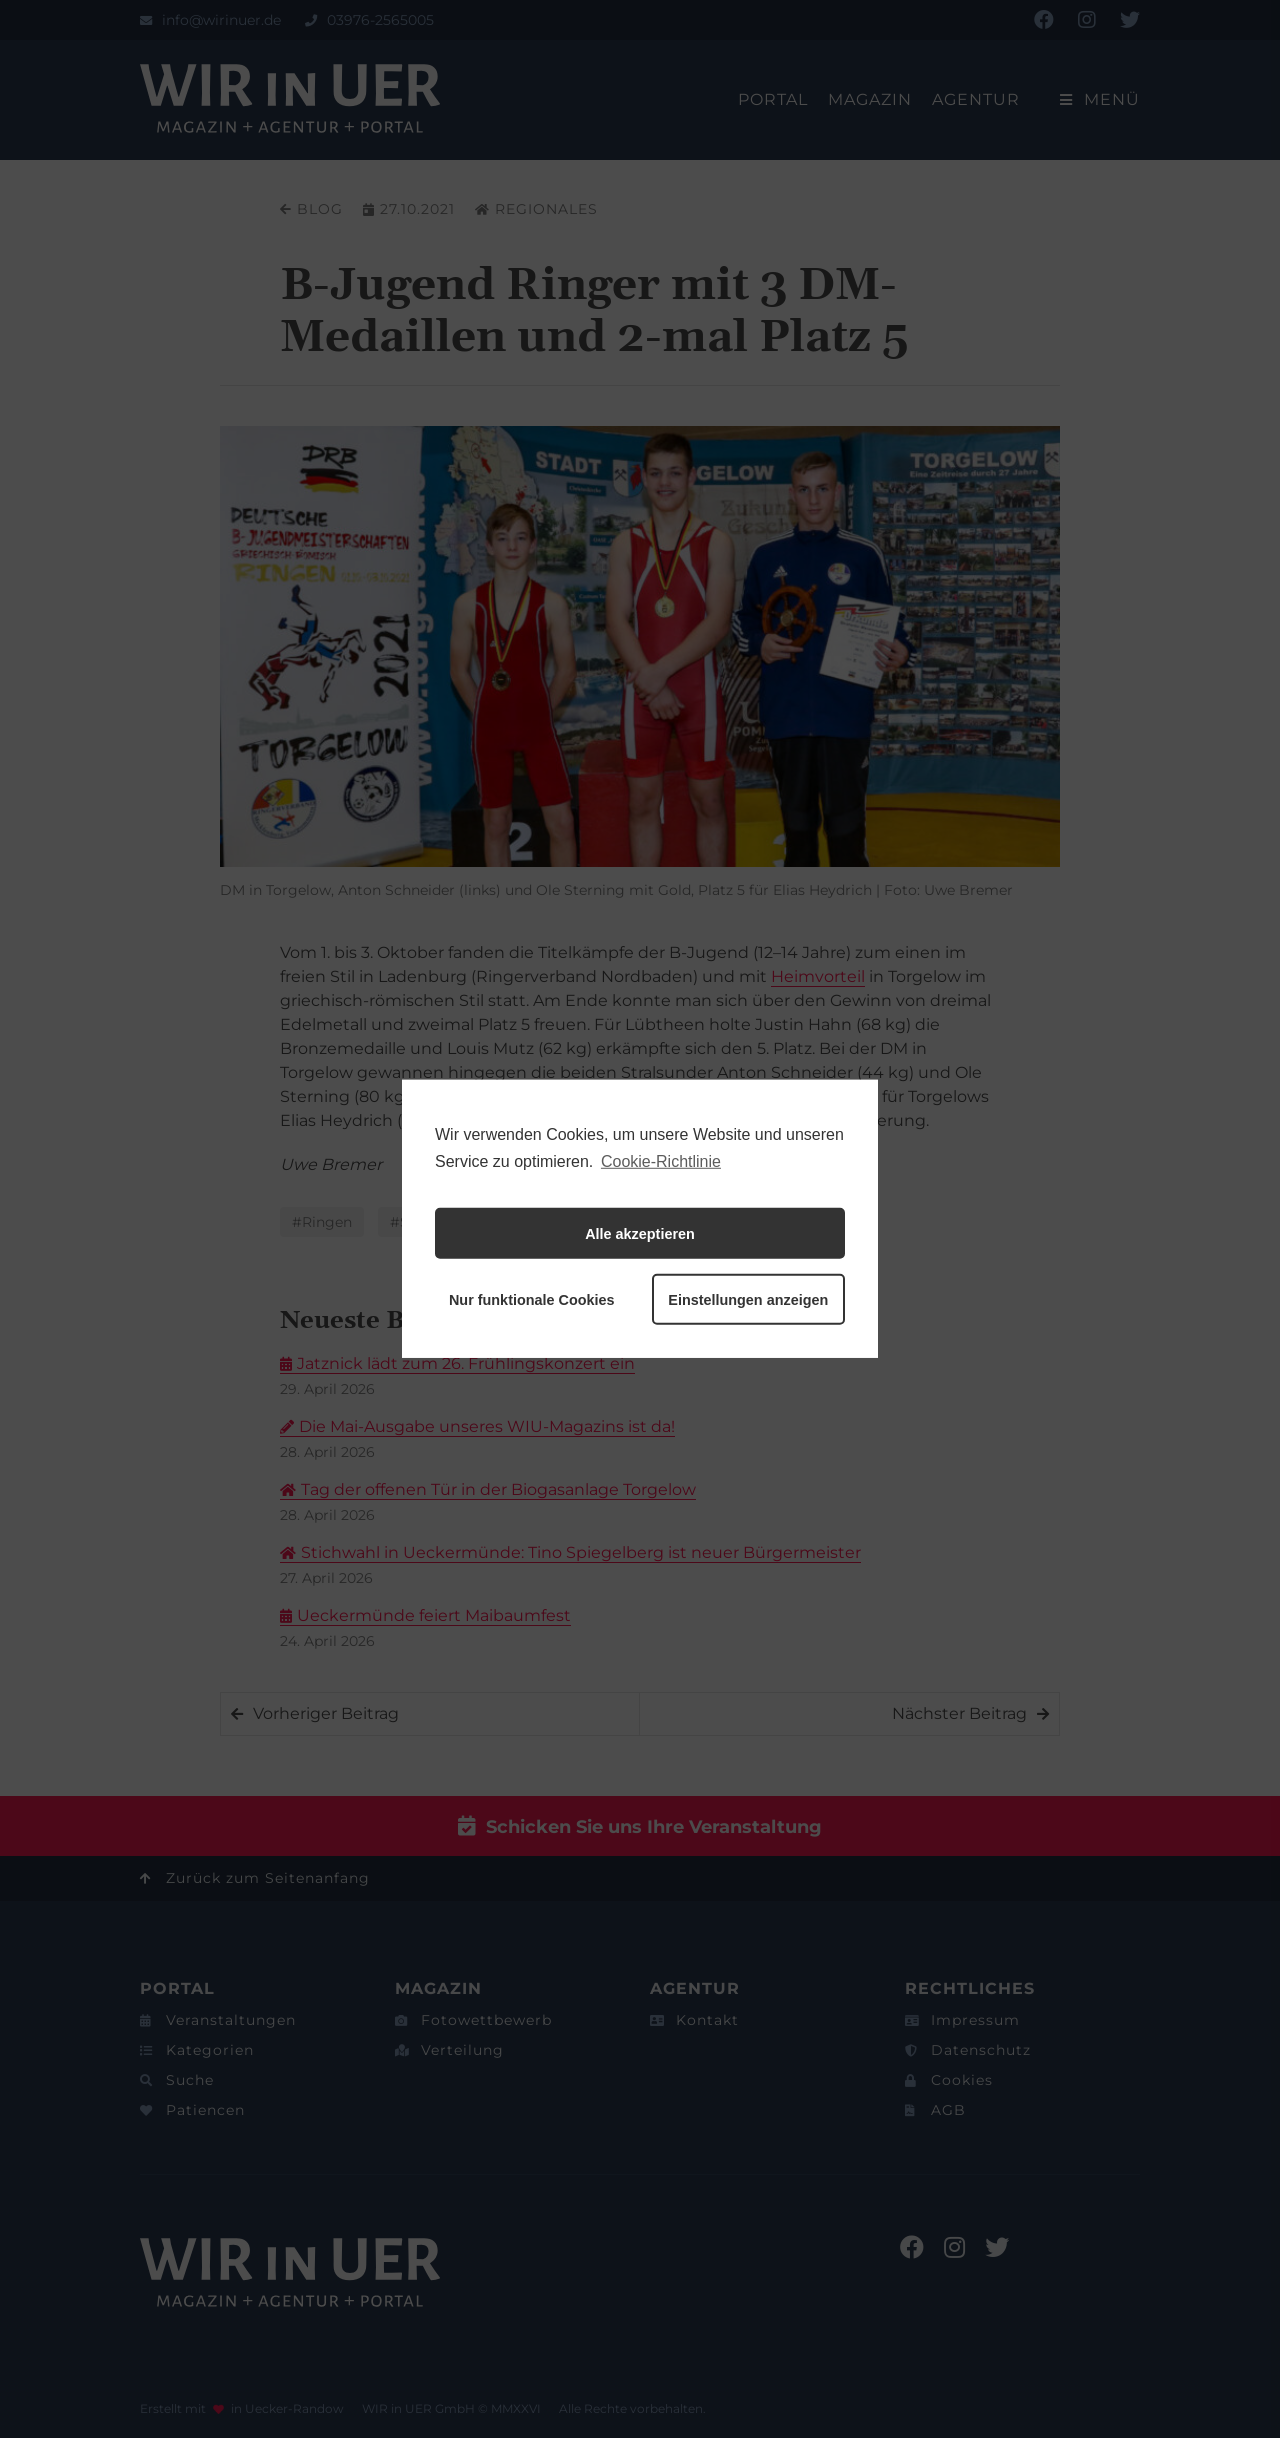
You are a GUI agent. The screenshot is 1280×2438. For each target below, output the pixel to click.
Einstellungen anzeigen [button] (748, 1300)
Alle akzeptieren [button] (640, 1234)
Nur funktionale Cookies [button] (532, 1300)
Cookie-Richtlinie (661, 1161)
